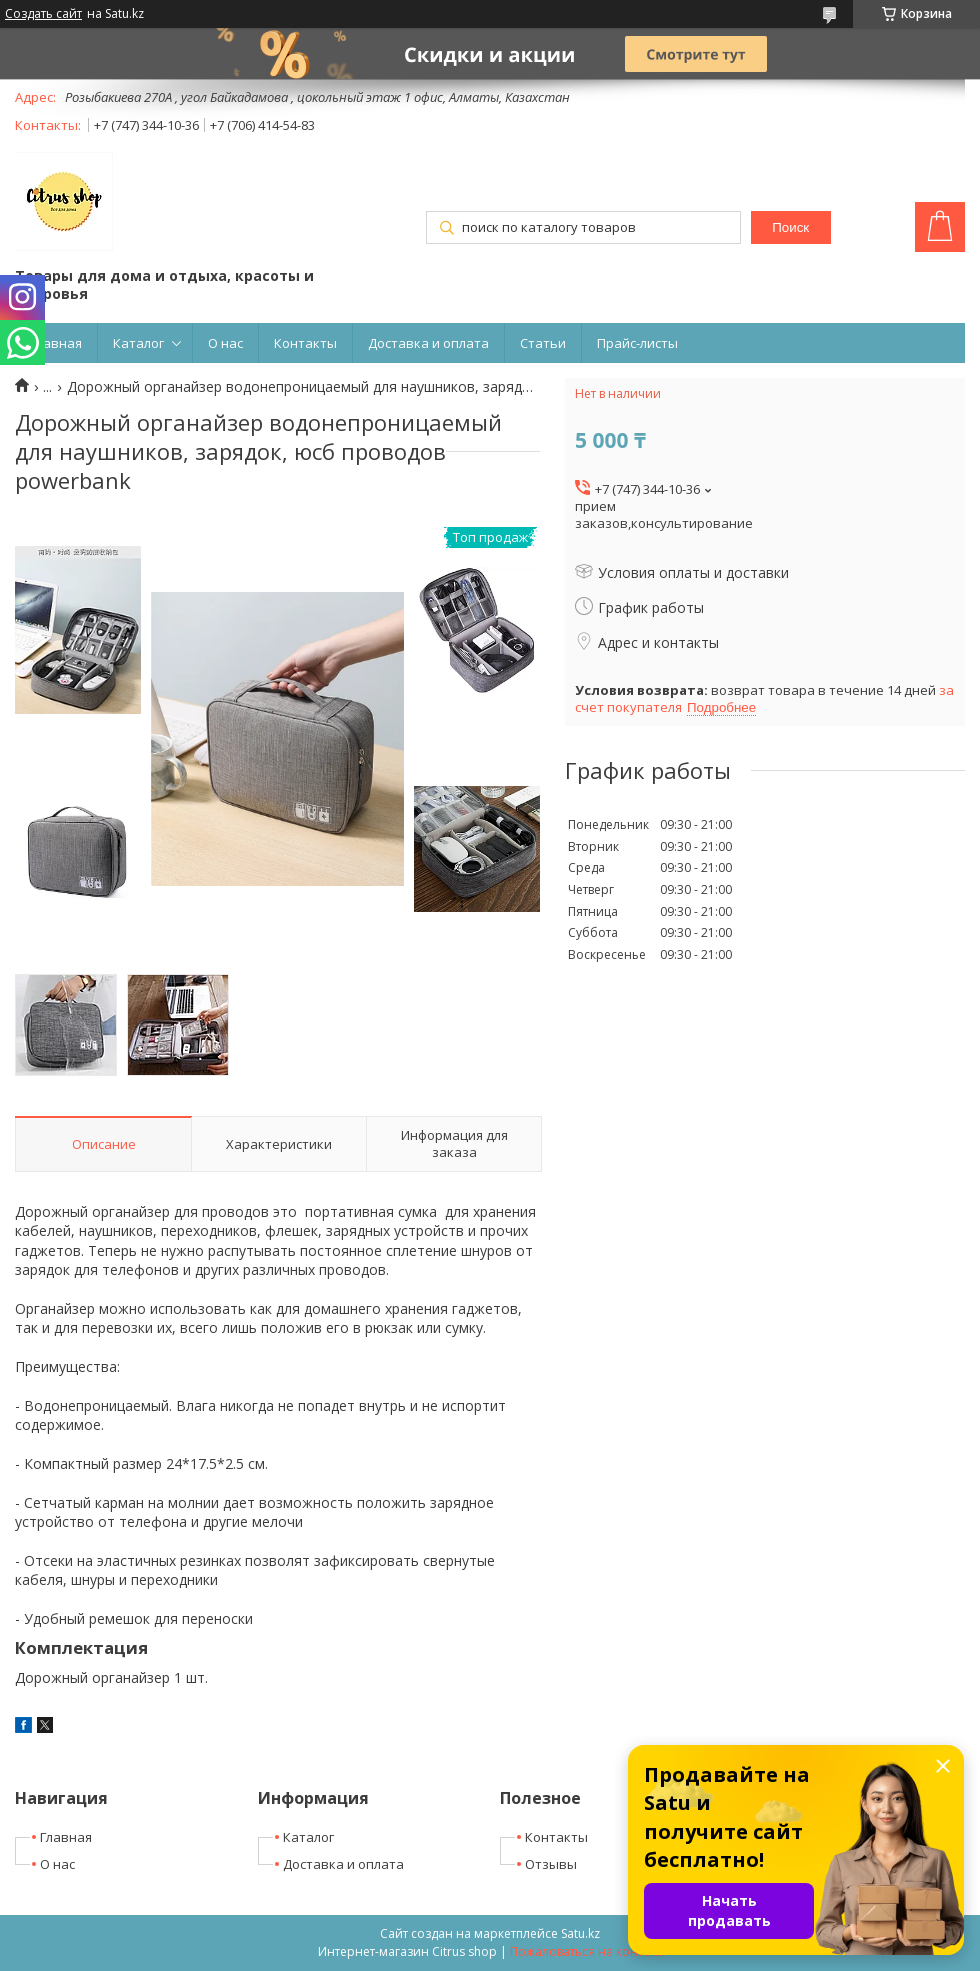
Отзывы (551, 1864)
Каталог (138, 343)
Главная (56, 343)
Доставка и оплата (428, 343)
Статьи (543, 343)
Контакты (305, 343)
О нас (225, 343)
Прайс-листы (637, 343)
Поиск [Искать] (790, 227)
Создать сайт (43, 14)
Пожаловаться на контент (586, 1951)
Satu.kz (580, 1933)
